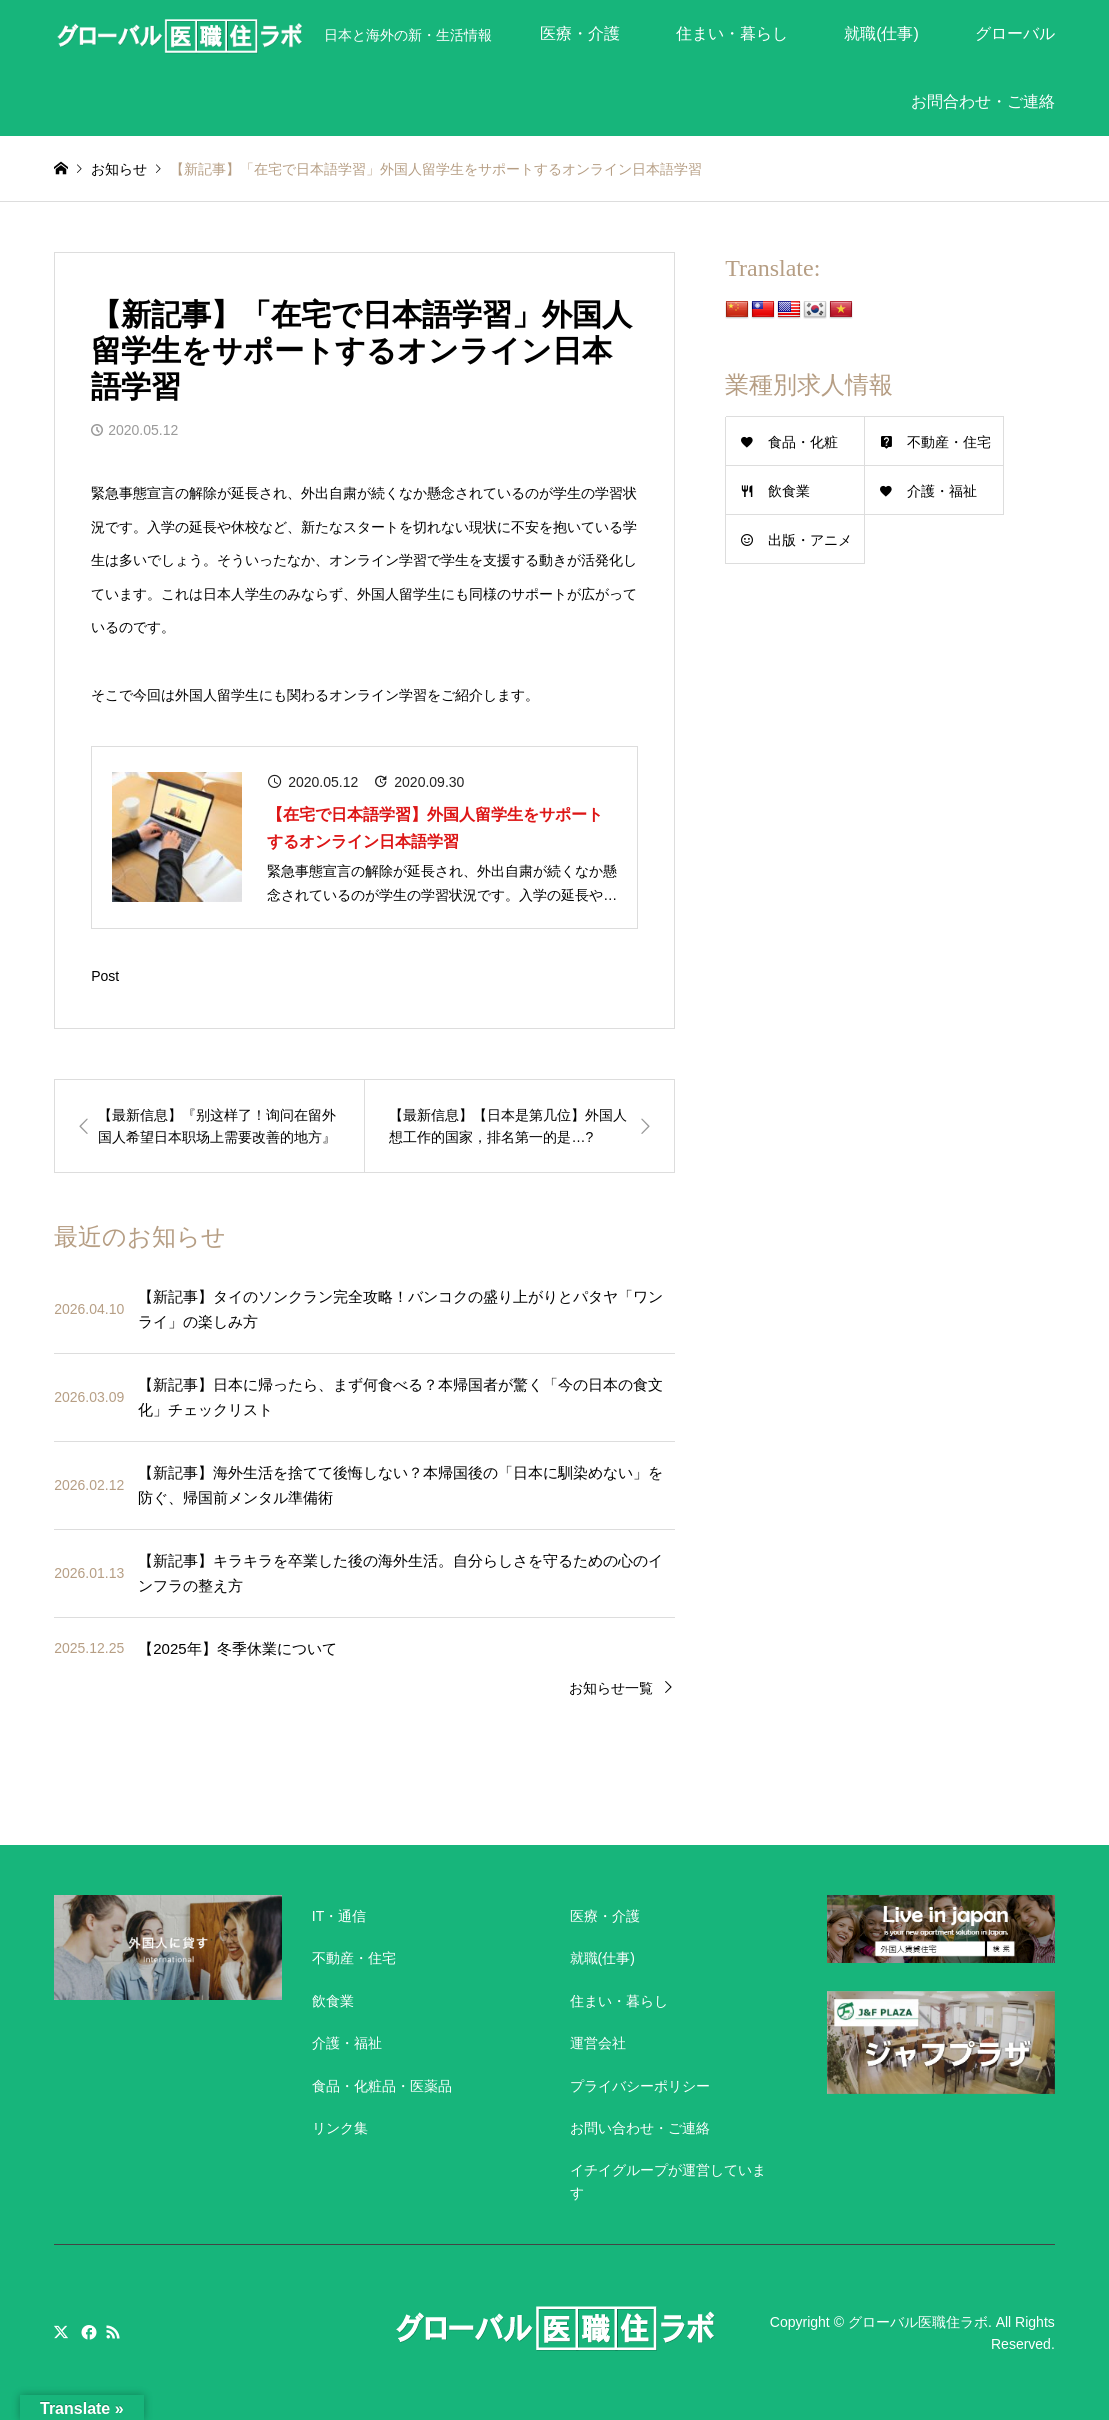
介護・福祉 (942, 491)
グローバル (1015, 33)
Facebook (87, 2332)
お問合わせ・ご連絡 (983, 101)
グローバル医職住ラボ (918, 2321)
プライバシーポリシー (640, 2086)
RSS (113, 2332)
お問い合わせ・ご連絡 (640, 2128)
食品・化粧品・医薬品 (382, 2086)
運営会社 (598, 2043)
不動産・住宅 (949, 442)
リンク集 (340, 2128)
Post (105, 976)
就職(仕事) (881, 33)
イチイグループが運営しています (668, 2181)
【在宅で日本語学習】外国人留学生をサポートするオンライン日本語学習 (435, 828)
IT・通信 (339, 1916)
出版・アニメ (810, 540)
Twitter (61, 2332)
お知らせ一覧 (611, 1688)
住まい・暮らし (732, 33)
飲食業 (789, 491)
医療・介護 (580, 33)
